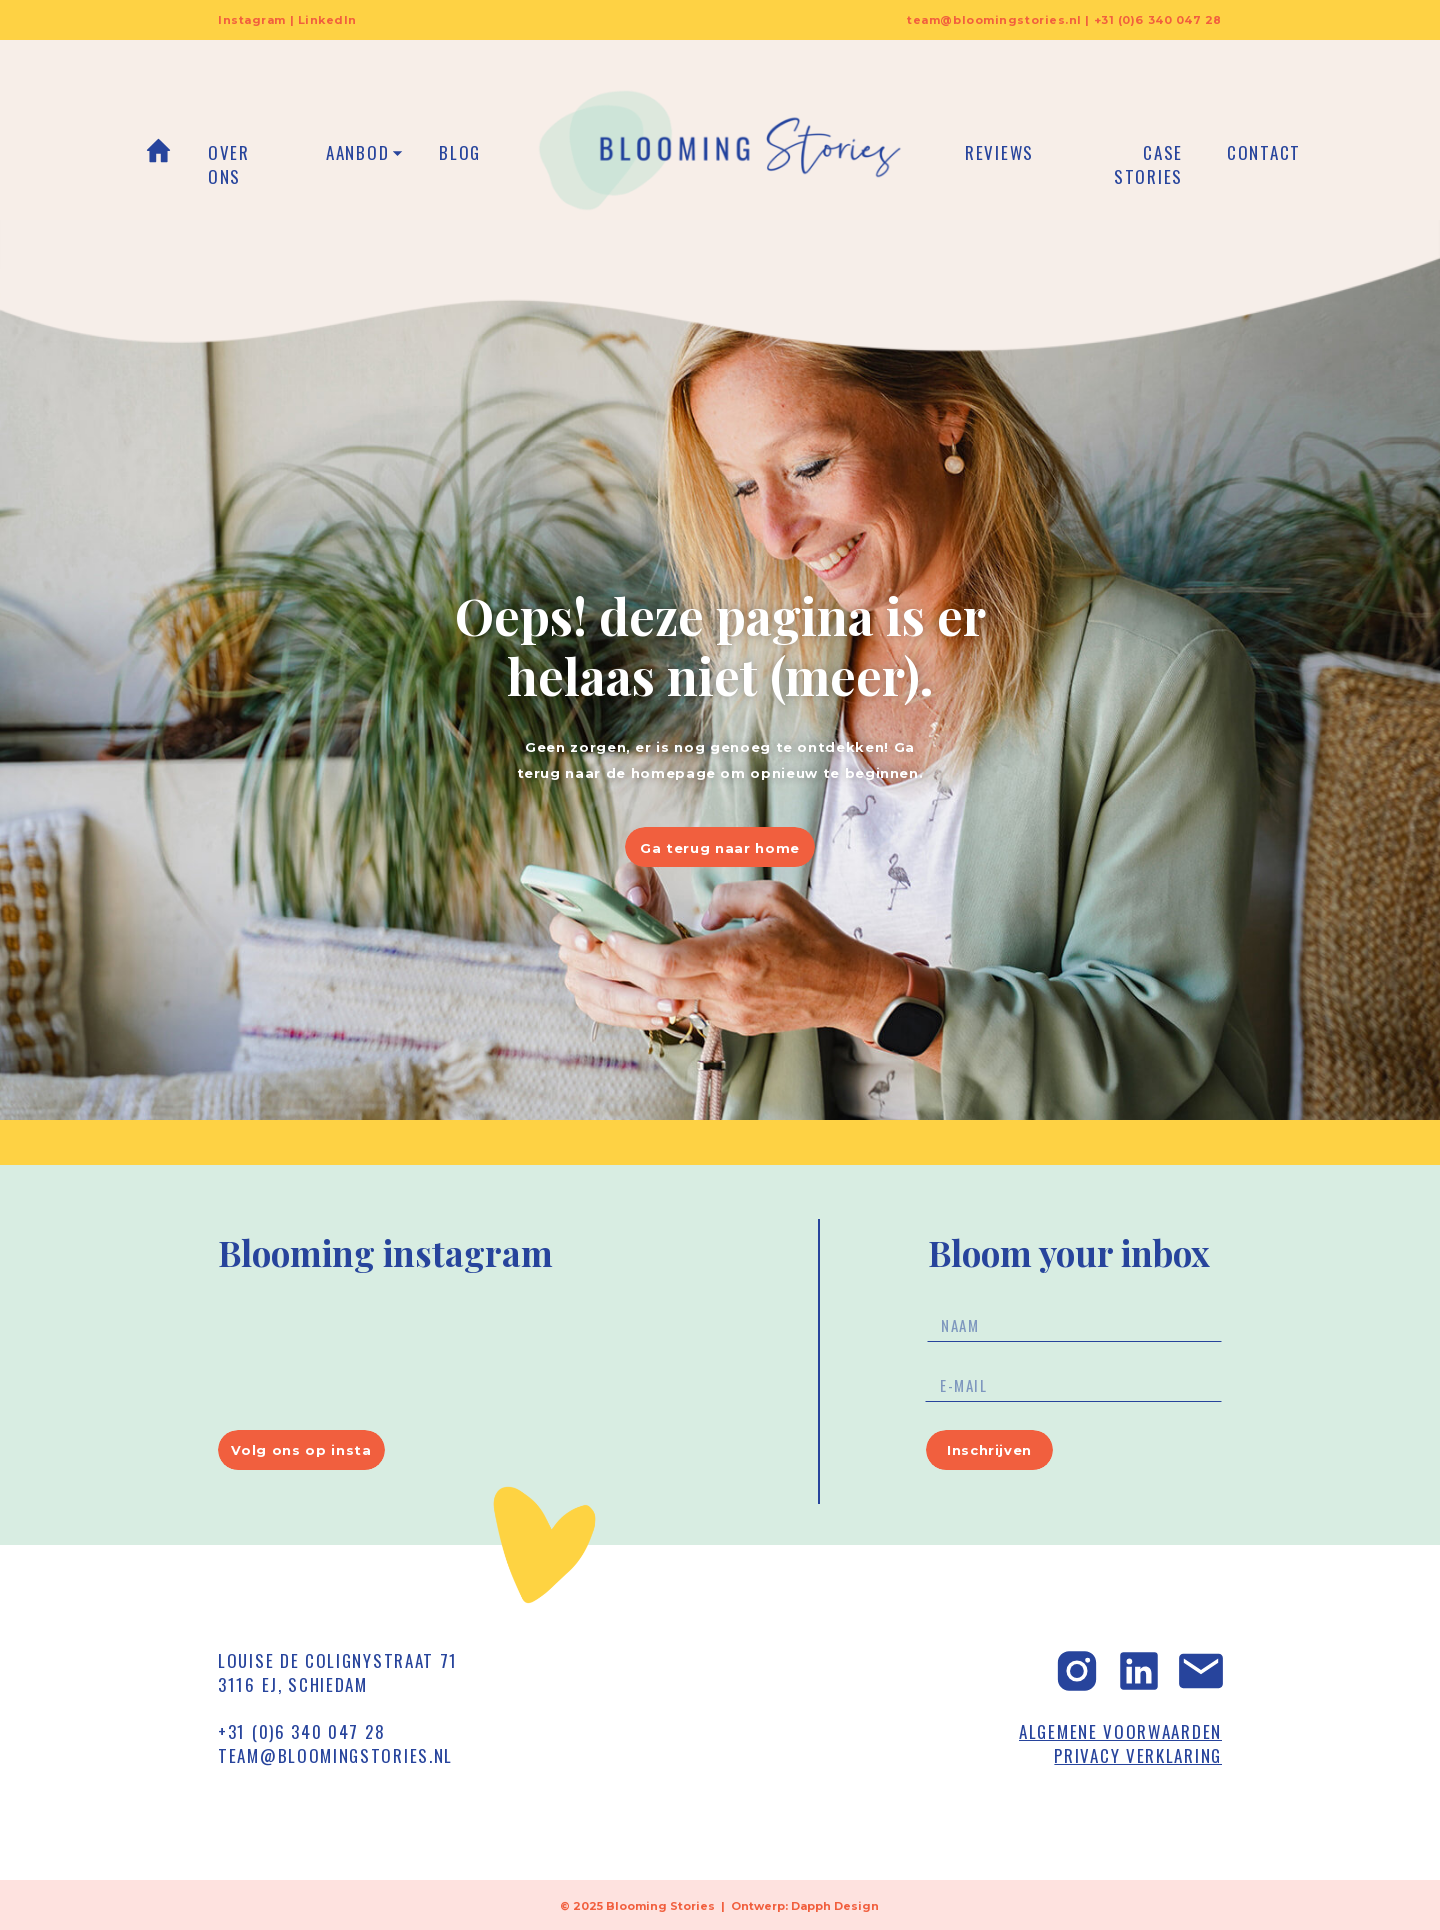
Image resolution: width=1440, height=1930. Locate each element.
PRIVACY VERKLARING (1138, 1755)
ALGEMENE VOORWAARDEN (1120, 1731)
